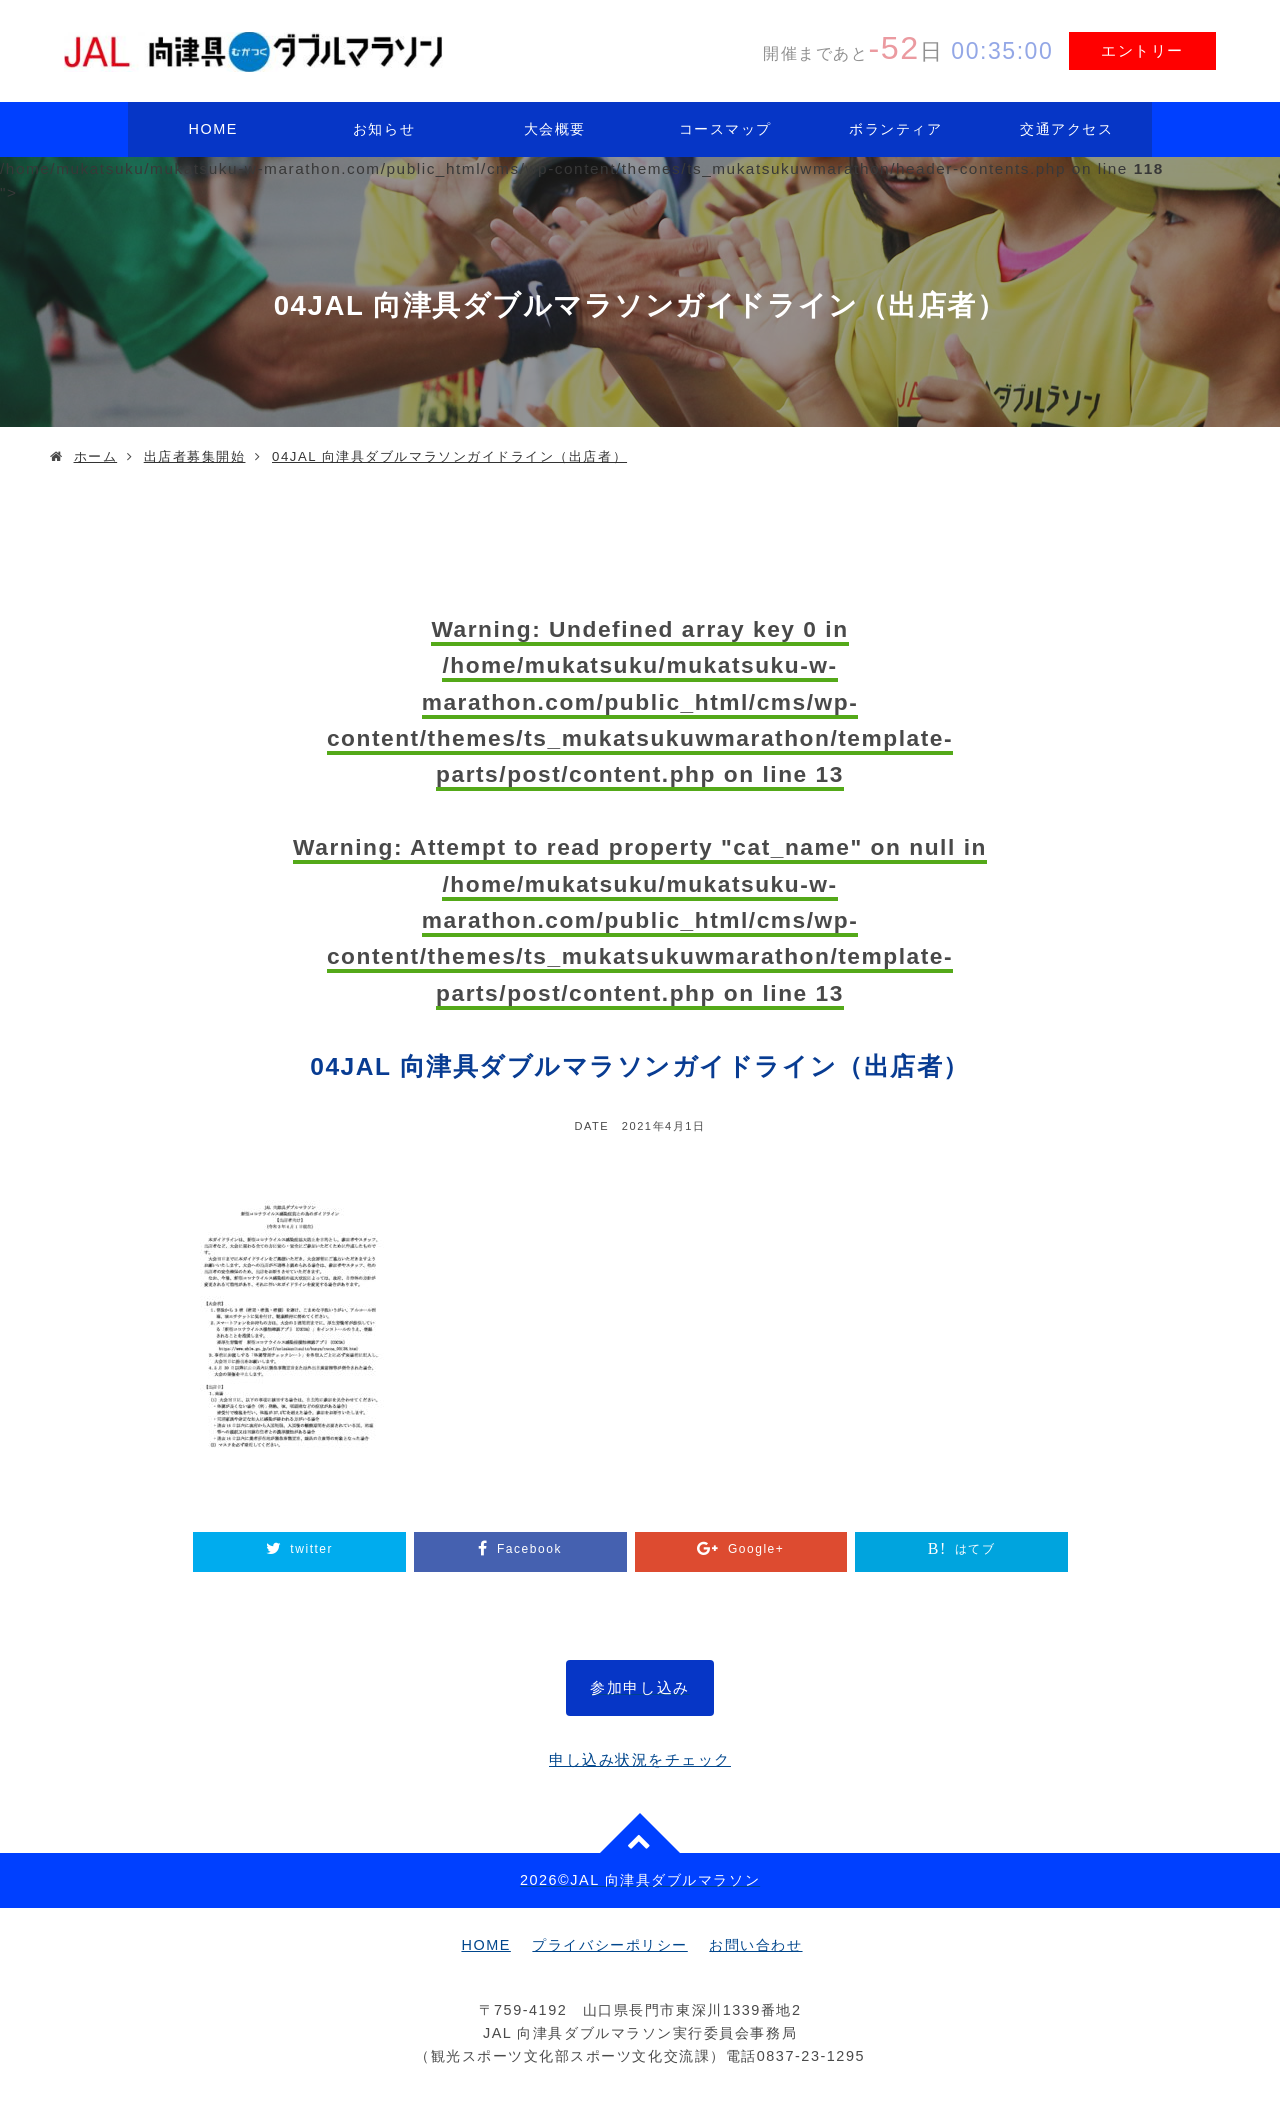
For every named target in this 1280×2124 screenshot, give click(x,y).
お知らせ (384, 129)
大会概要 (555, 129)
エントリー (1142, 50)
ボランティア (895, 129)
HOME (213, 129)
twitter (311, 1549)
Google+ (756, 1549)
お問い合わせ (755, 1945)
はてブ (975, 1549)
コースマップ (725, 129)
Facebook (529, 1549)
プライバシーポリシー (609, 1945)
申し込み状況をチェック (640, 1759)
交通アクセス (1066, 129)
